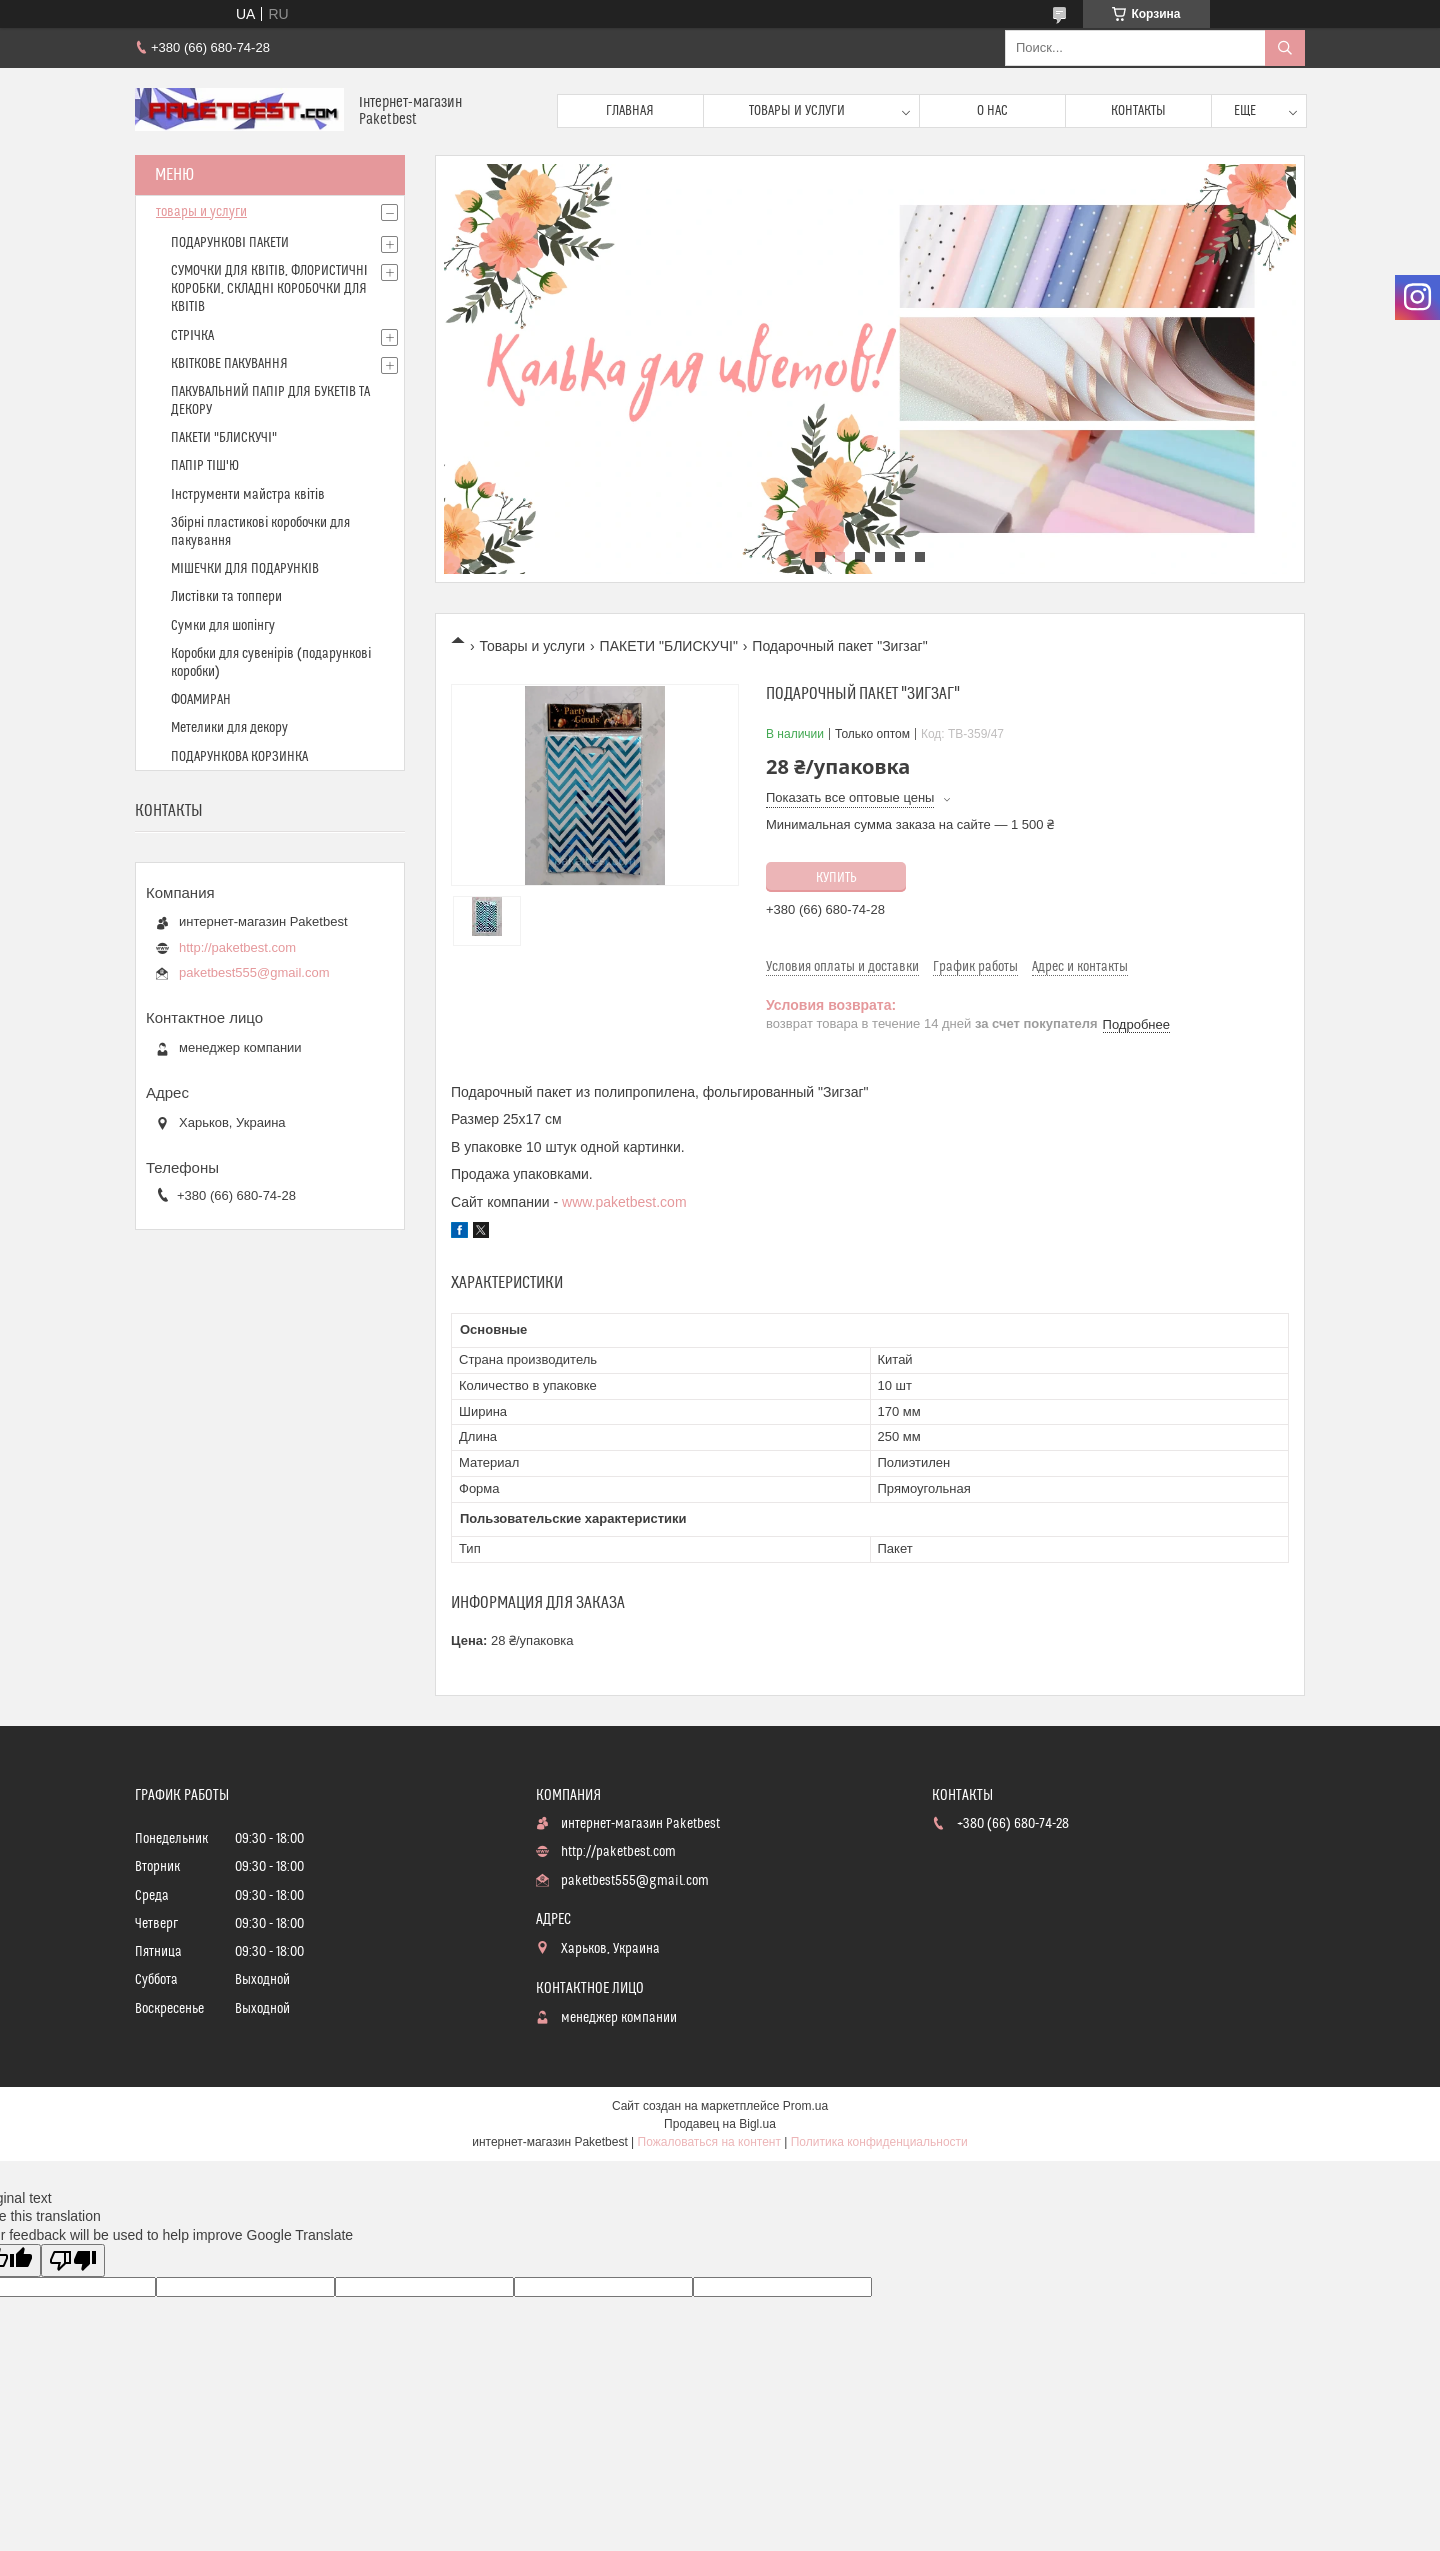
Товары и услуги (797, 111)
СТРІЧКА (192, 336)
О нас (992, 111)
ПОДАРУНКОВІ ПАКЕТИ (230, 243)
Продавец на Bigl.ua (720, 2124)
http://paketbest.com (237, 947)
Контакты (1138, 111)
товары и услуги (201, 212)
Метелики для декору (229, 728)
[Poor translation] (73, 2260)
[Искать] (1285, 48)
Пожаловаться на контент (709, 2142)
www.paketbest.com (624, 1202)
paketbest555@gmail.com (254, 972)
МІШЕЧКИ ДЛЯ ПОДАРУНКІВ (245, 569)
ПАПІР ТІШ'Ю (205, 466)
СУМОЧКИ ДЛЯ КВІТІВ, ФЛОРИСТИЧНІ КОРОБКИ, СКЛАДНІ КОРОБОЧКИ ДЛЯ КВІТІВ (269, 289)
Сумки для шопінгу (223, 626)
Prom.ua (805, 2106)
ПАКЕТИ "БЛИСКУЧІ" (669, 646)
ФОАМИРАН (201, 700)
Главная (630, 111)
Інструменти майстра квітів (248, 495)
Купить (836, 878)
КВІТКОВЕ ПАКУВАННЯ (229, 364)
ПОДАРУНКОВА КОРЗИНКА (239, 757)
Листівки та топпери (226, 597)
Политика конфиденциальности (879, 2142)
